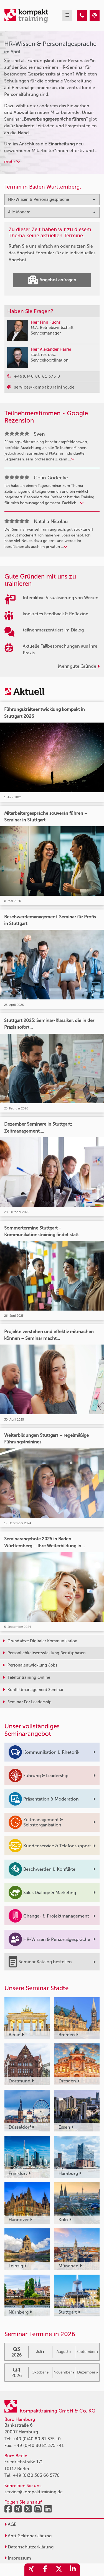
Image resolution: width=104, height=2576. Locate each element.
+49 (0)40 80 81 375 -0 (37, 2438)
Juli (40, 2351)
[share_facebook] (45, 2569)
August (64, 2351)
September (87, 2351)
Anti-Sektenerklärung (28, 2535)
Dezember (87, 2372)
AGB (10, 2524)
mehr (12, 161)
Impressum (17, 2558)
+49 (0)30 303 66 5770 (36, 2475)
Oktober (40, 2372)
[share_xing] (31, 2569)
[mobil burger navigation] (67, 15)
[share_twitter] (59, 2569)
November (64, 2372)
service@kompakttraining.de (33, 2491)
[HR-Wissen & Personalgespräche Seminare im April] (82, 15)
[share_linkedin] (73, 2569)
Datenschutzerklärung (29, 2547)
